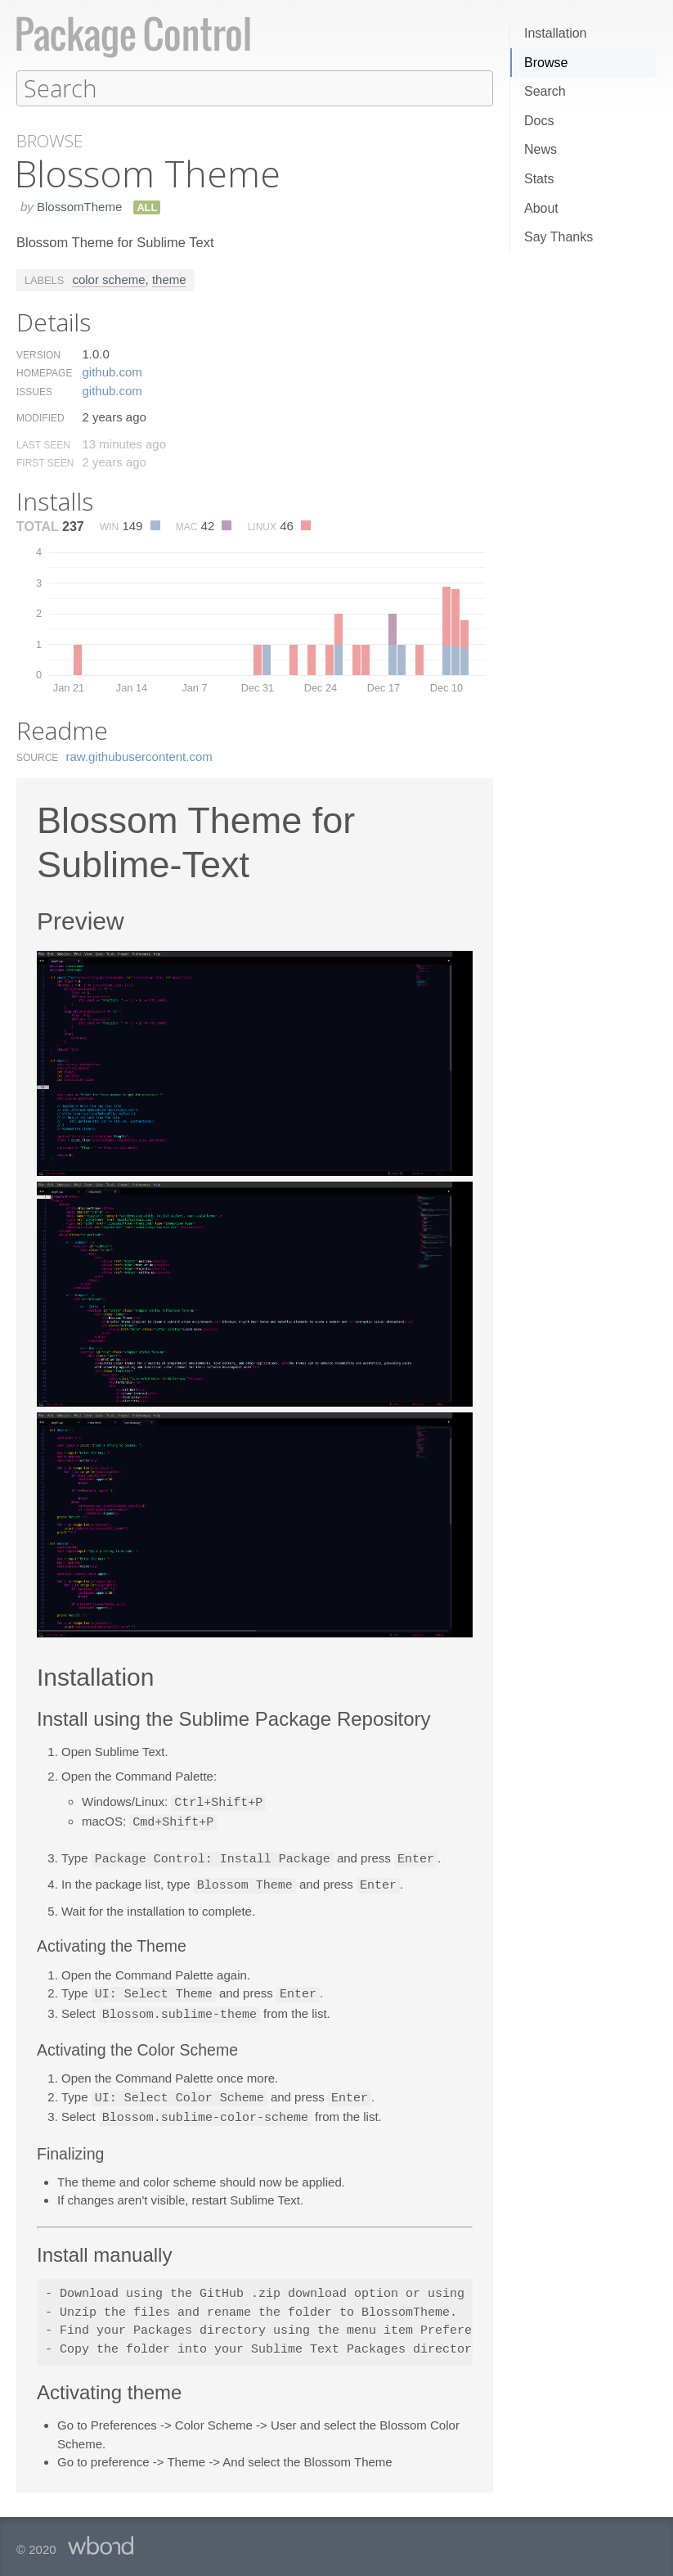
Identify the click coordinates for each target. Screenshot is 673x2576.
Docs (539, 121)
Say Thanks (558, 237)
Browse (546, 63)
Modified (40, 417)
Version (38, 354)
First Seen (45, 462)
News (540, 149)
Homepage (44, 372)
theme (169, 279)
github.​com (111, 371)
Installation (555, 33)
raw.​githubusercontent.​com (139, 756)
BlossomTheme (79, 206)
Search (545, 91)
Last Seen (43, 444)
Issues (34, 391)
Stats (539, 179)
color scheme (108, 279)
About (541, 208)
